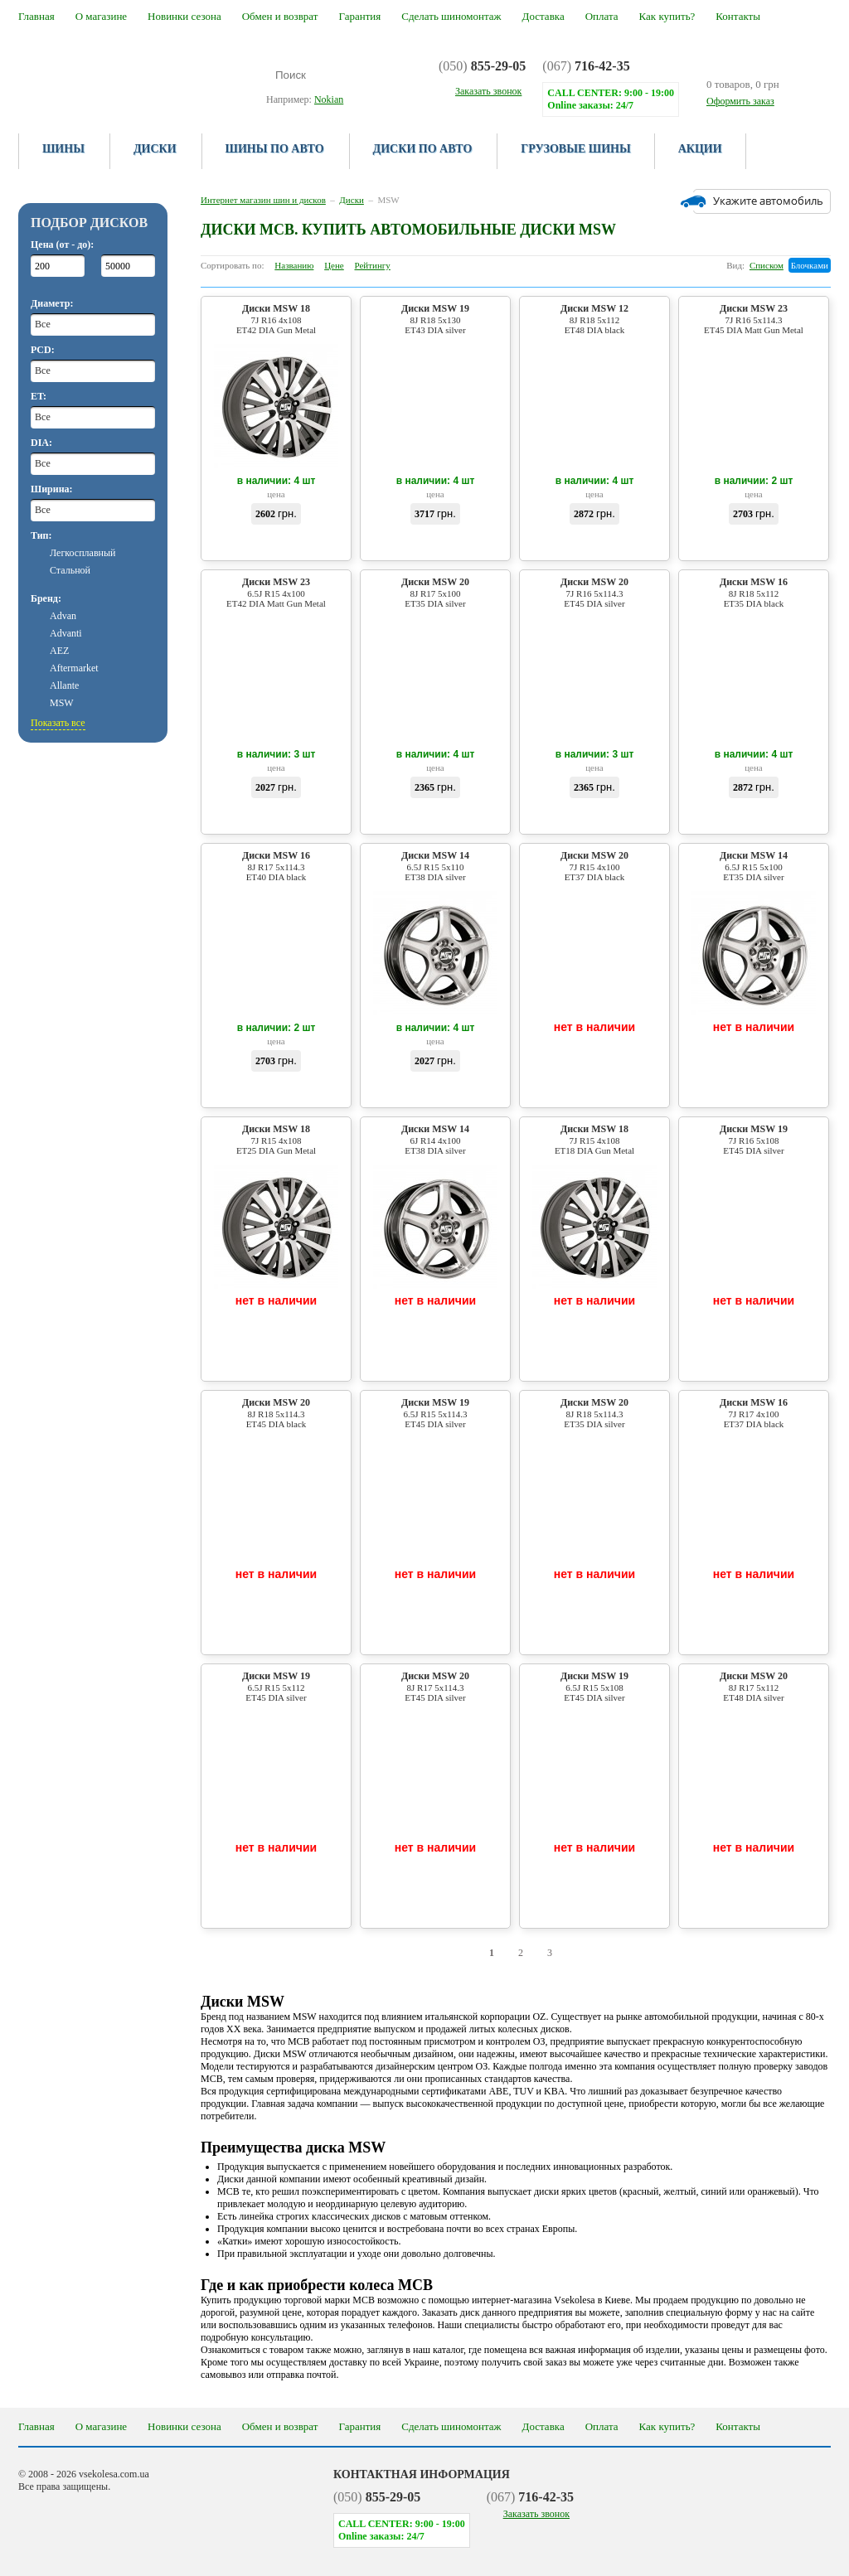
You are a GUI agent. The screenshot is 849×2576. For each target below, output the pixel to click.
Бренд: (46, 598)
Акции (700, 149)
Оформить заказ (740, 101)
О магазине (101, 16)
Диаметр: (52, 303)
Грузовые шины (575, 149)
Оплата (602, 16)
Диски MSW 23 (754, 319)
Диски (155, 149)
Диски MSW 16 (754, 592)
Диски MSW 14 (435, 866)
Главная (36, 16)
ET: (38, 396)
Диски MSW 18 (276, 319)
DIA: (41, 442)
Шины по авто (275, 149)
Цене (334, 265)
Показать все (58, 723)
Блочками (809, 265)
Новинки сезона (184, 16)
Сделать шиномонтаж (451, 16)
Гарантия (359, 16)
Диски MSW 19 (435, 319)
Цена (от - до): (62, 244)
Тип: (41, 535)
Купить (276, 543)
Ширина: (52, 489)
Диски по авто (423, 149)
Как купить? (667, 16)
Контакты (738, 16)
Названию (293, 265)
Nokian (328, 99)
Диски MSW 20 (435, 592)
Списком (767, 265)
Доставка (543, 16)
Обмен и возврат (280, 16)
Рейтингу (373, 265)
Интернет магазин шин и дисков (263, 200)
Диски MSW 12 (594, 319)
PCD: (43, 350)
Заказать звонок (536, 2514)
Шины (63, 149)
